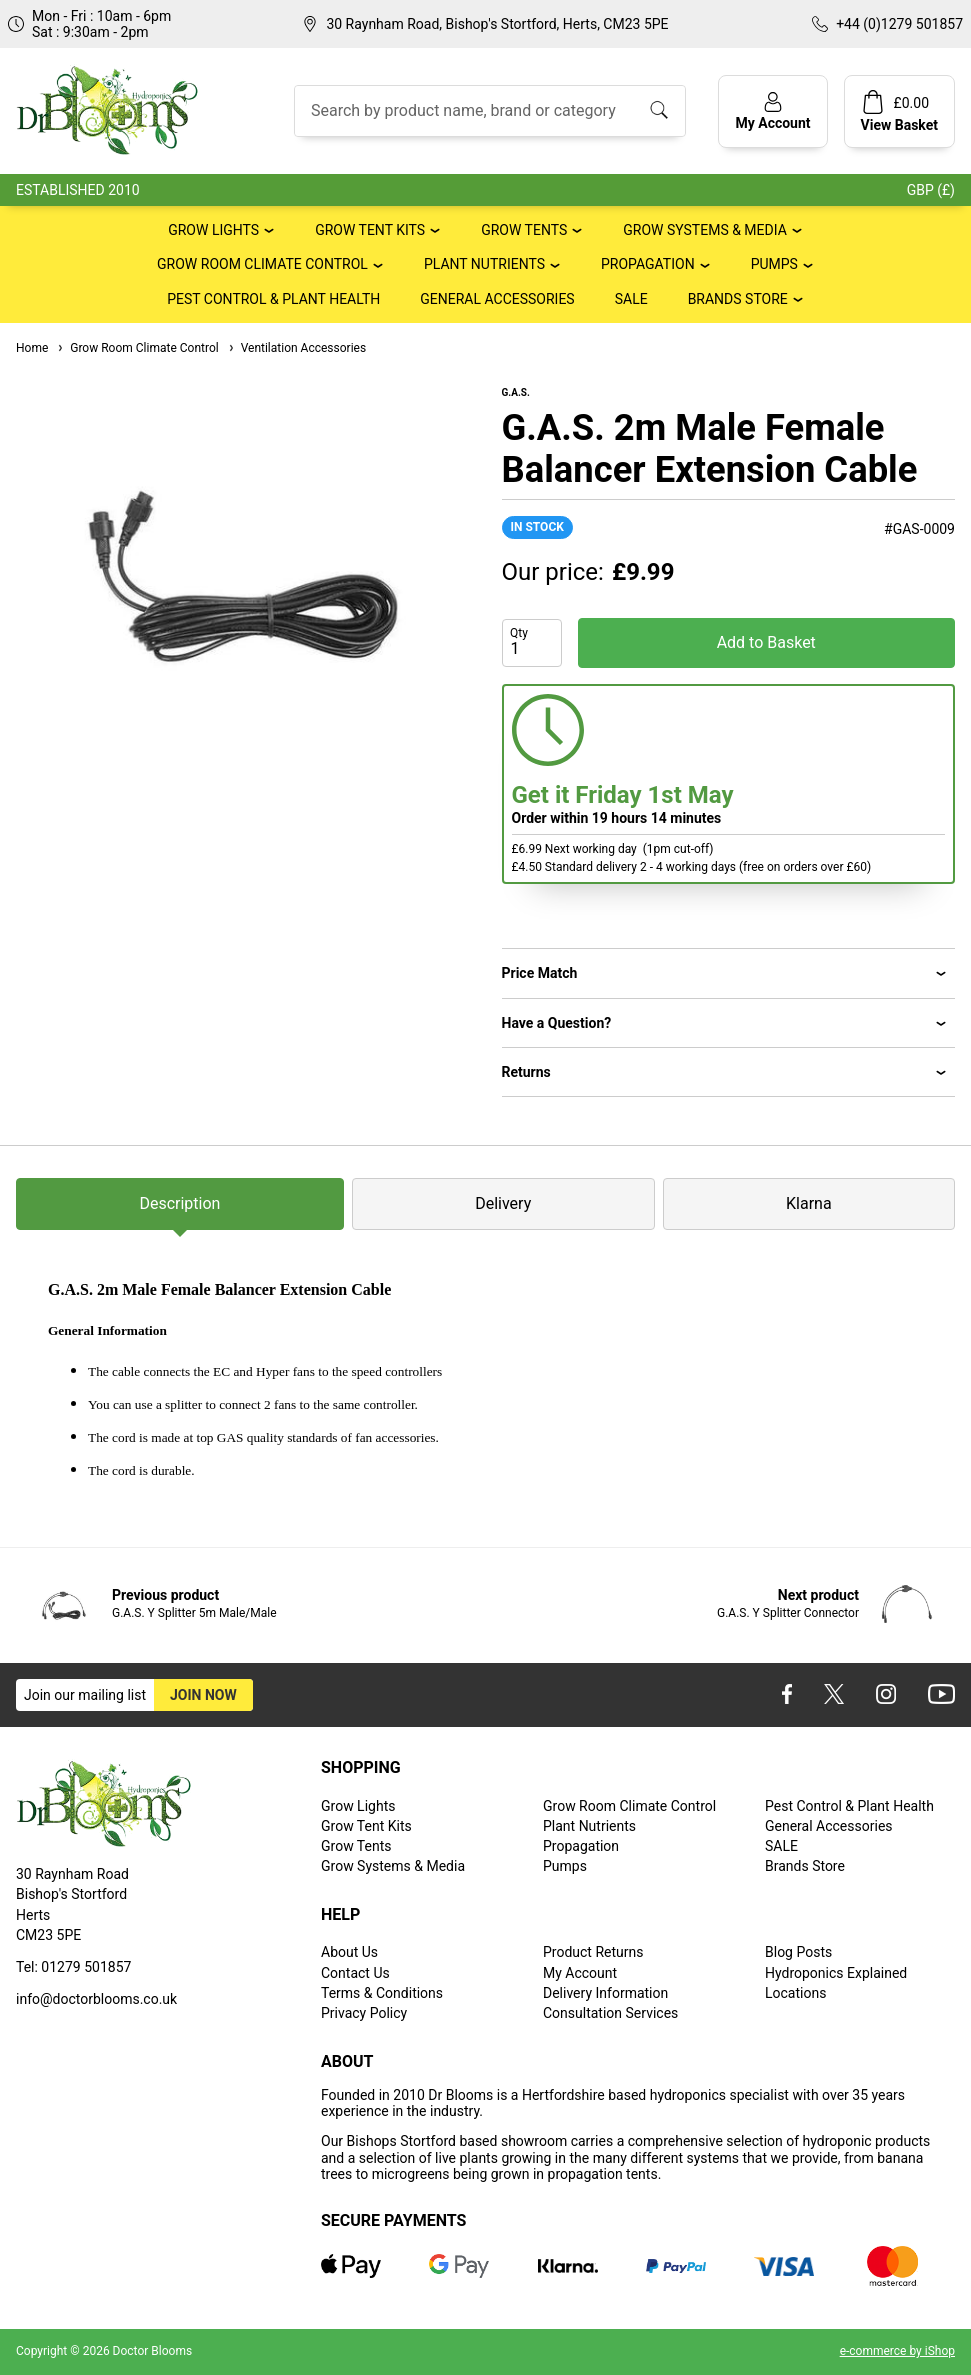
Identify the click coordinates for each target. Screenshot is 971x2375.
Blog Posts (798, 1952)
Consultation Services (610, 2013)
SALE (631, 299)
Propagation (648, 264)
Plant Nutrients (484, 264)
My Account (580, 1973)
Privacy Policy (364, 2013)
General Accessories (497, 299)
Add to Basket (766, 642)
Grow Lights (213, 230)
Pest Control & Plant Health (273, 299)
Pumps (774, 264)
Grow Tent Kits (370, 230)
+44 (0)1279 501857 (899, 24)
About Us (349, 1952)
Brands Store (738, 299)
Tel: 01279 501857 (73, 1967)
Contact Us (355, 1973)
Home (32, 348)
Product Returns (593, 1952)
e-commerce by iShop (897, 2351)
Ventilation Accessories (296, 348)
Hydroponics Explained (836, 1973)
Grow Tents (524, 230)
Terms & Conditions (382, 1993)
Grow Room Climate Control (262, 264)
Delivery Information (605, 1993)
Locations (795, 1993)
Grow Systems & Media (705, 230)
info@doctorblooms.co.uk (96, 1999)
